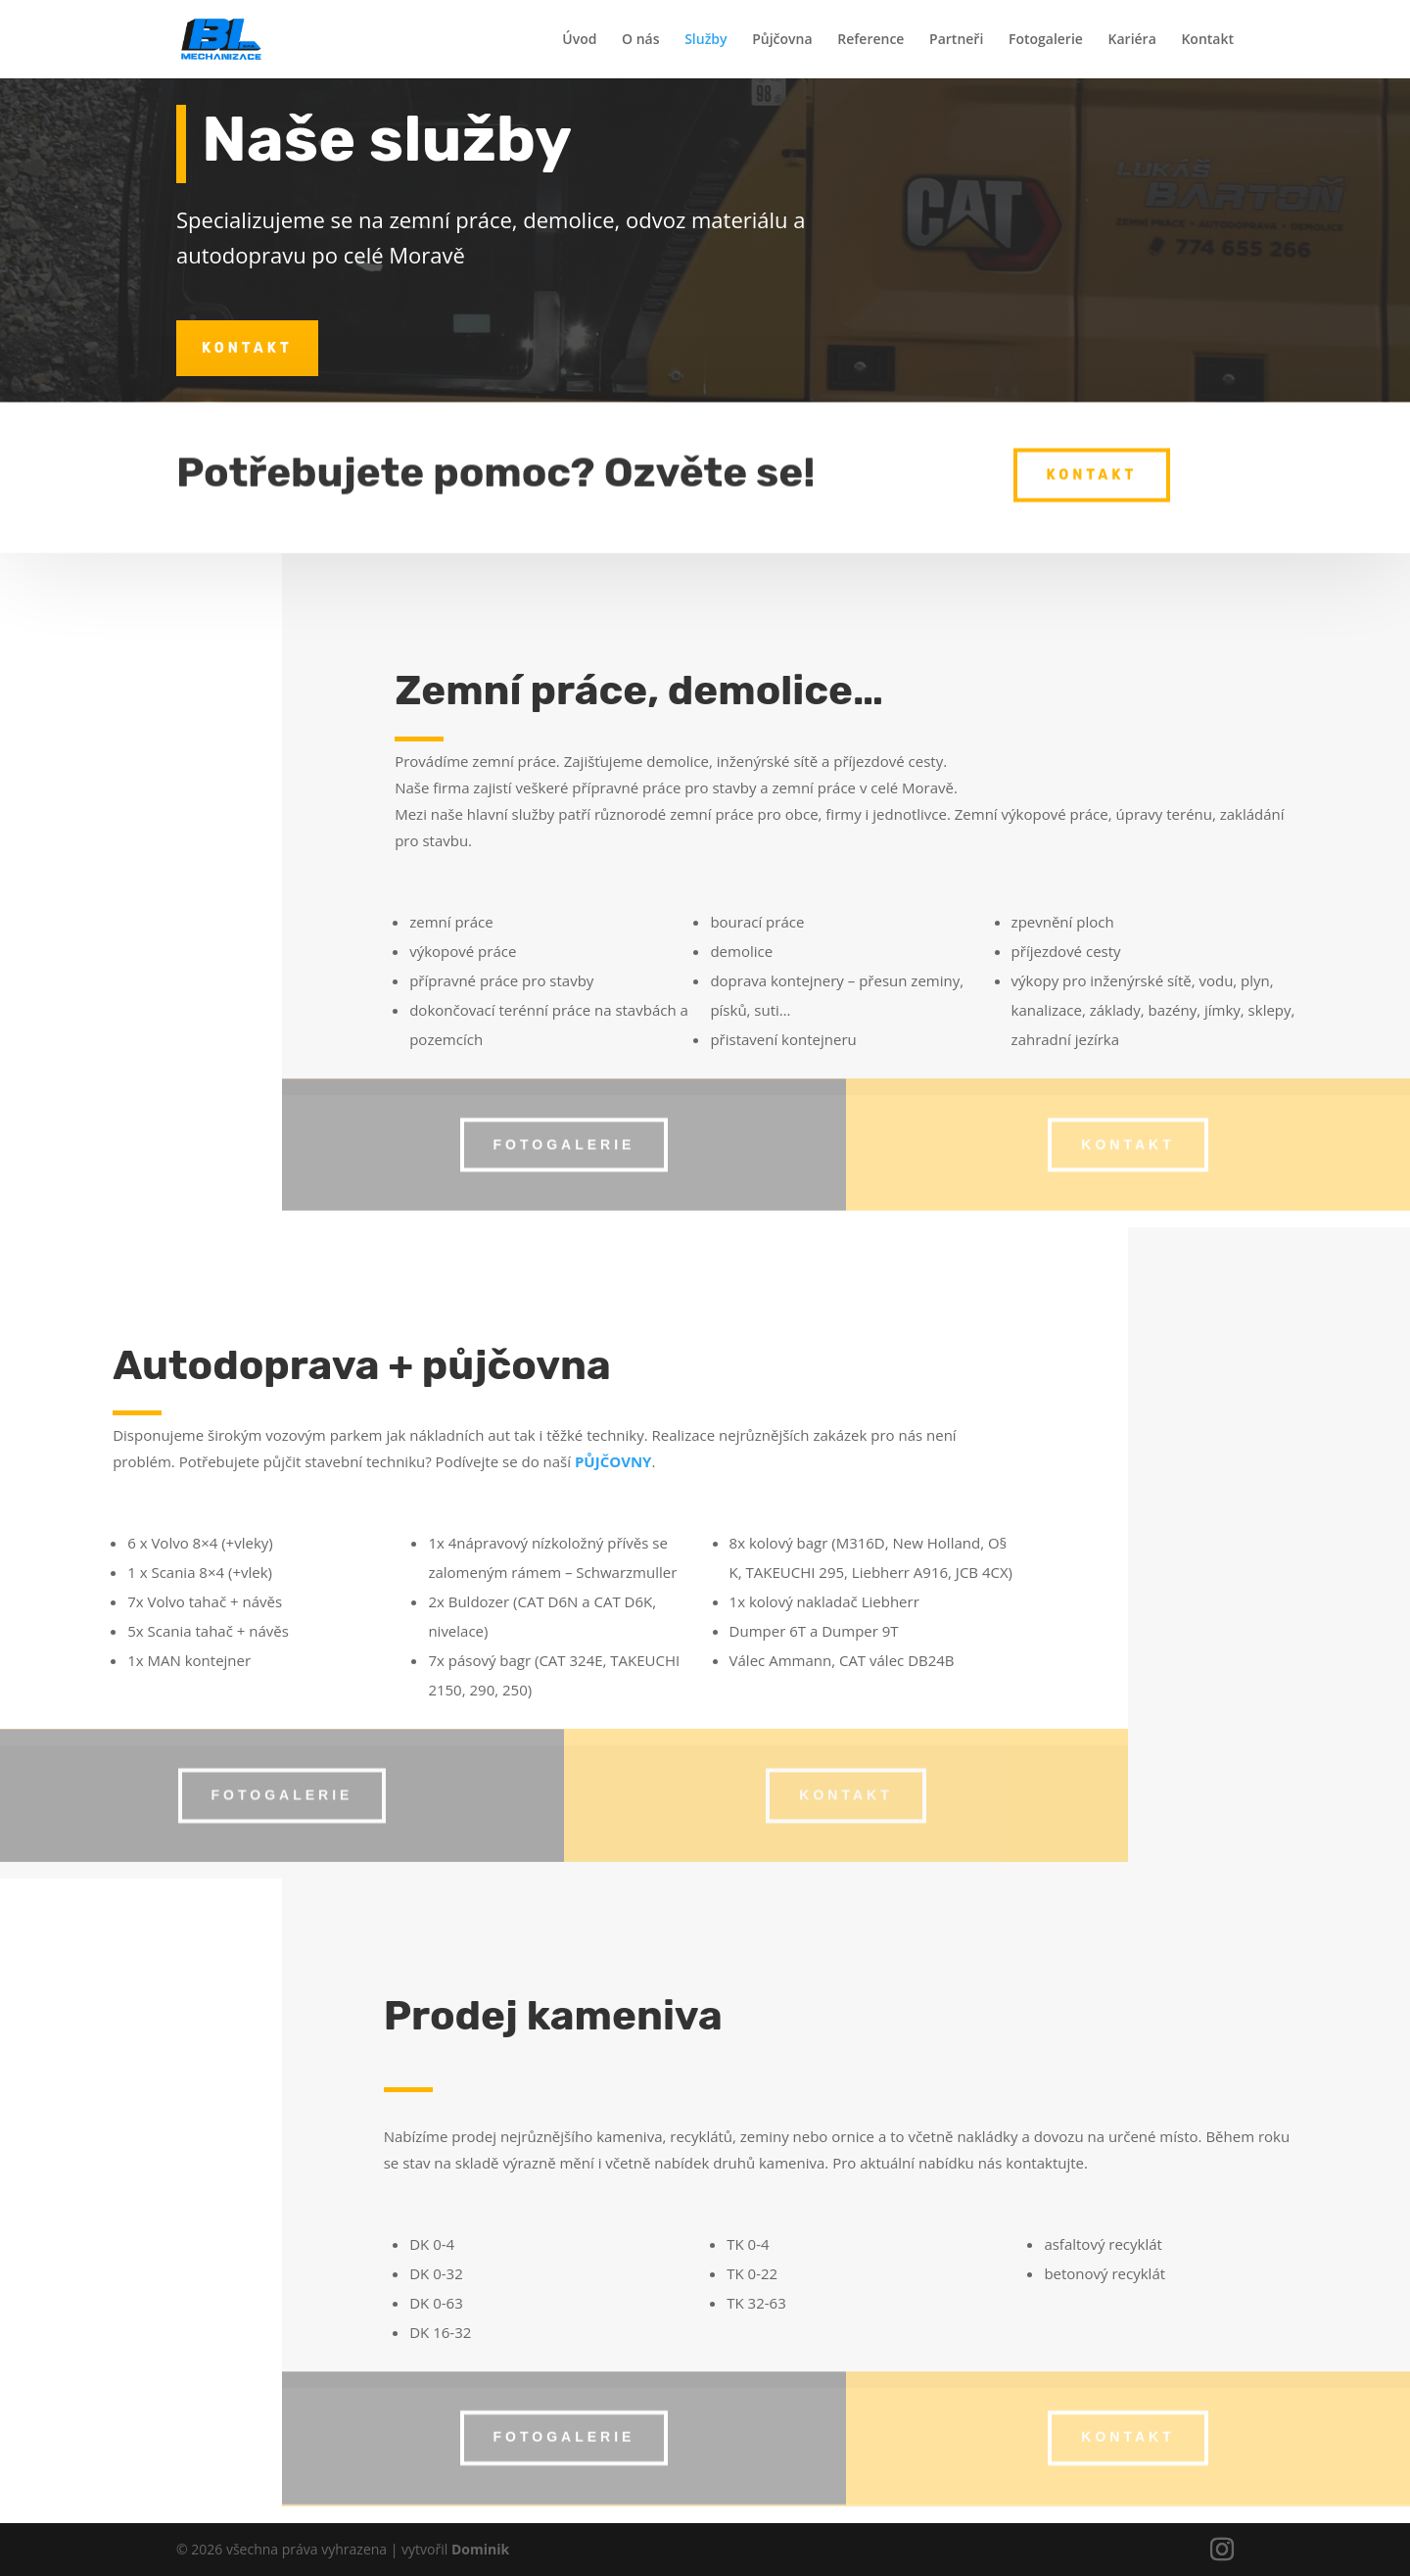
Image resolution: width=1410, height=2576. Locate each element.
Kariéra (1132, 40)
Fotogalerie (1046, 40)
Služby (705, 40)
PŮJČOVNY (613, 1461)
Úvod (579, 40)
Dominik (480, 2549)
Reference (870, 40)
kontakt (247, 348)
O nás (641, 40)
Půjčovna (782, 40)
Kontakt (1207, 40)
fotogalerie (564, 1135)
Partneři (956, 40)
